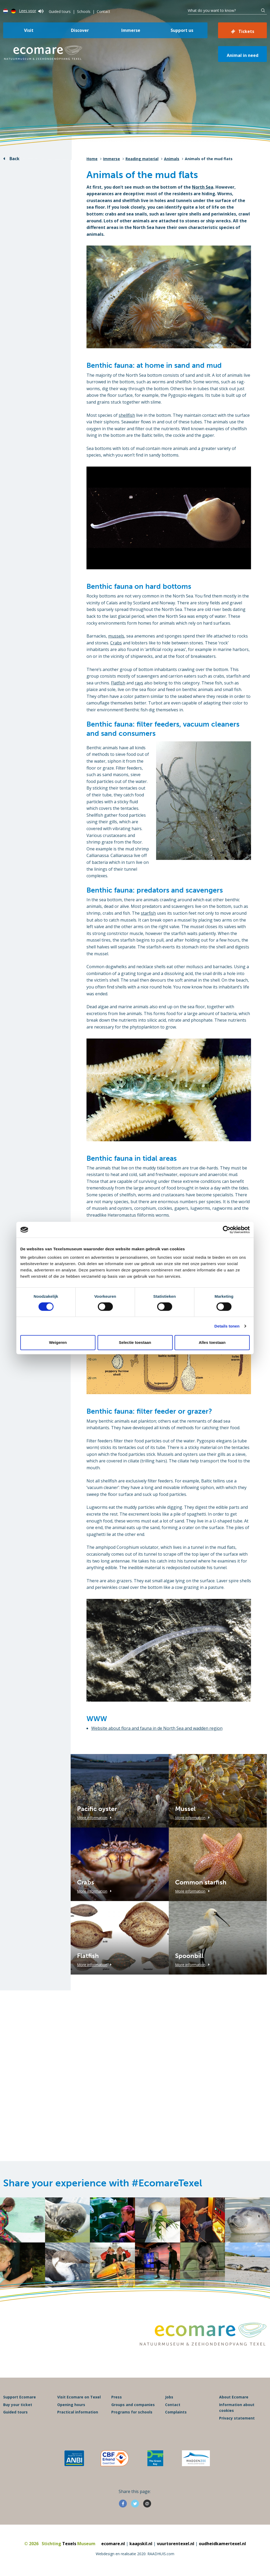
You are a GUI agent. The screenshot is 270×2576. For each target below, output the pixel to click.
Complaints (176, 2412)
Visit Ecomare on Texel (79, 2396)
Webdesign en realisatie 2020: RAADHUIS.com (135, 2553)
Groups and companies (133, 2404)
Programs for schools (131, 2412)
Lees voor (31, 10)
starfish (148, 913)
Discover (80, 30)
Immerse (130, 30)
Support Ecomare (19, 2396)
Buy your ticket (17, 2404)
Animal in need (242, 55)
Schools (83, 11)
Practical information (77, 2412)
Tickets (246, 31)
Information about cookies (236, 2407)
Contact (103, 11)
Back (14, 158)
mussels (116, 636)
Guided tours (60, 11)
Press (116, 2396)
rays (139, 683)
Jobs (169, 2396)
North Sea (202, 187)
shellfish (127, 415)
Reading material (142, 158)
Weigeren (58, 1342)
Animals (171, 158)
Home (92, 158)
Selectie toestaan (135, 1342)
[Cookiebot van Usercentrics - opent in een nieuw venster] (227, 1230)
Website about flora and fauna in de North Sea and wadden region (157, 1728)
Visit (28, 30)
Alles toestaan (212, 1342)
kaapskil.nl (140, 2543)
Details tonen (226, 1326)
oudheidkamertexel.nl (222, 2543)
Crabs (116, 643)
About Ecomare (233, 2396)
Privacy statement (237, 2418)
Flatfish (118, 683)
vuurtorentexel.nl (175, 2543)
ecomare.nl (113, 2543)
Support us (182, 30)
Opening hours (71, 2404)
